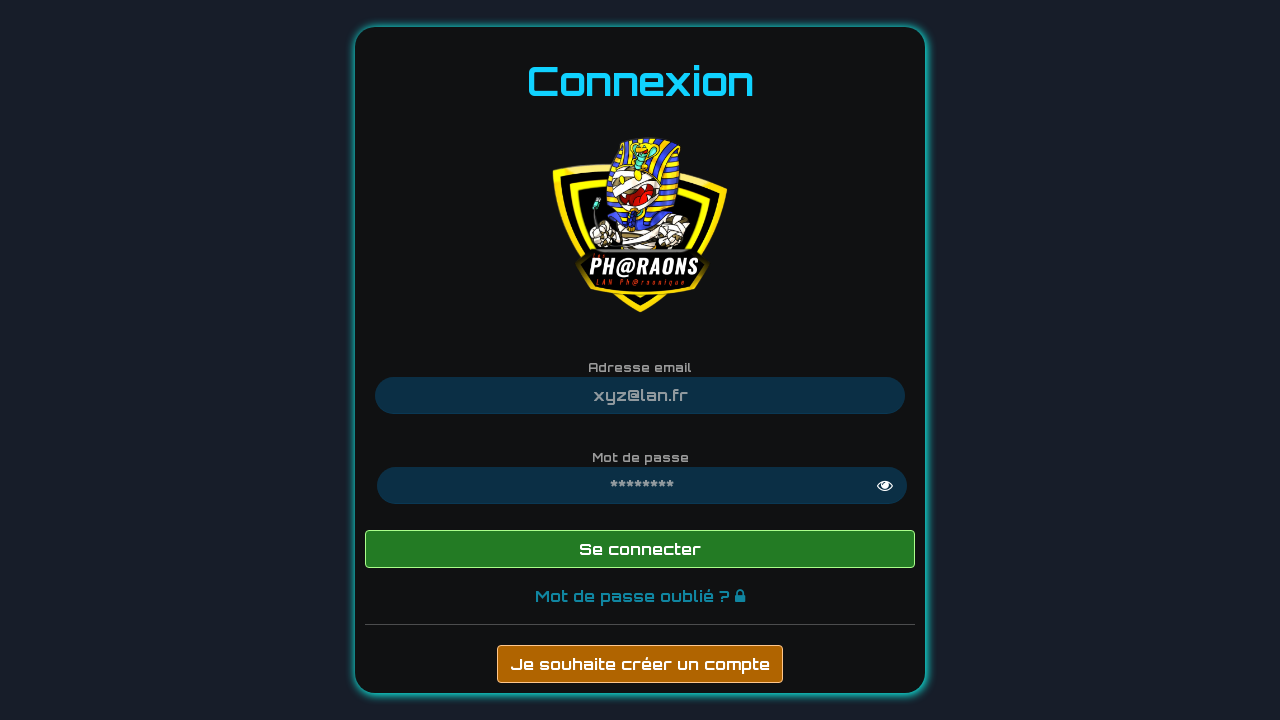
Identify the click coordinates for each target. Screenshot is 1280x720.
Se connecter (640, 549)
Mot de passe (640, 457)
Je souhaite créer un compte (640, 664)
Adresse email (640, 367)
